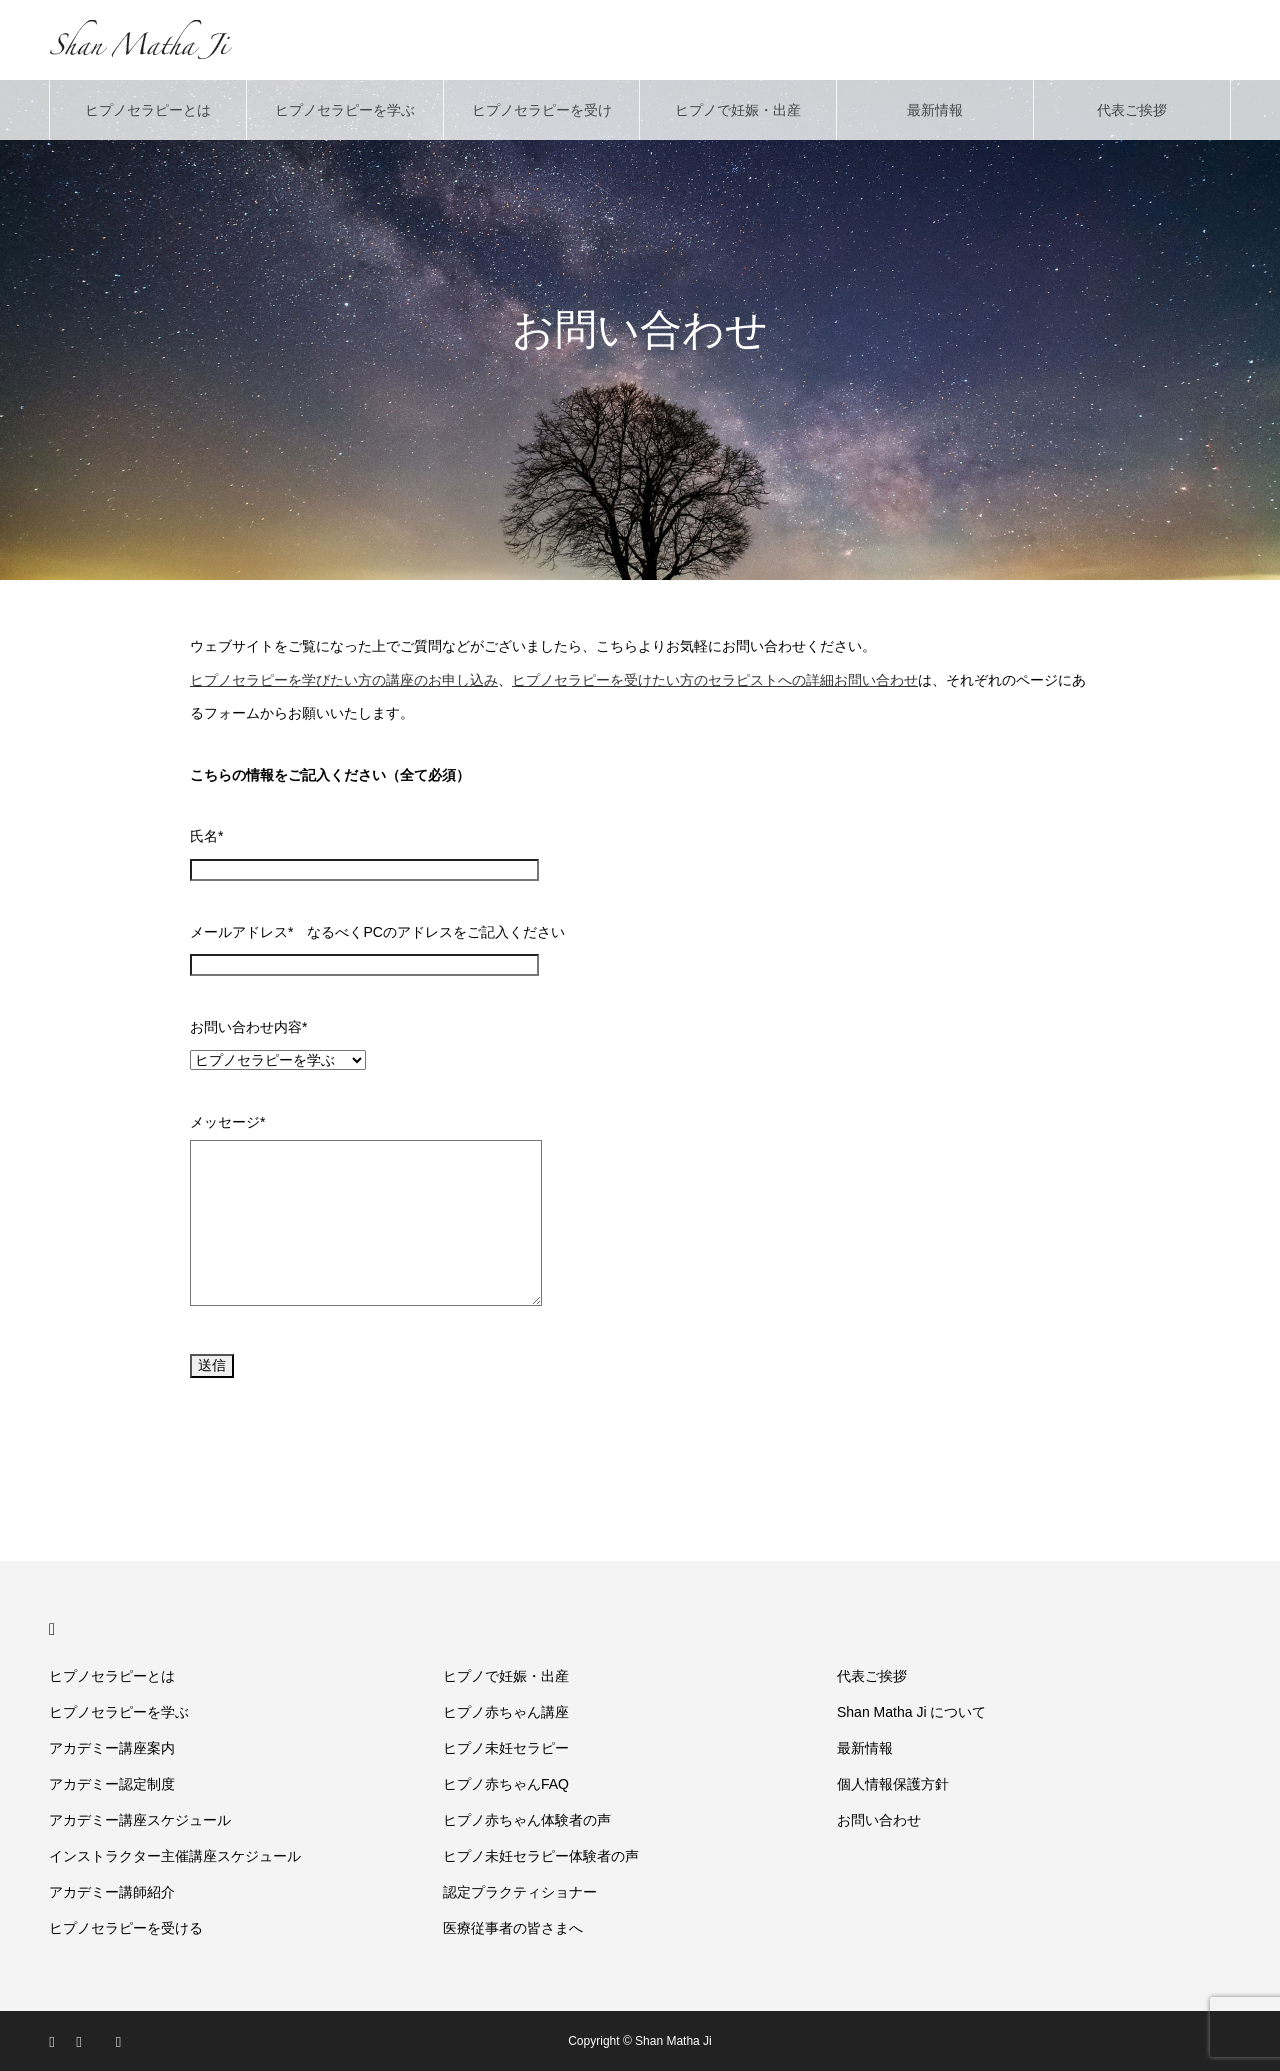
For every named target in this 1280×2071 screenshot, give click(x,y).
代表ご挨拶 (1132, 110)
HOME (57, 1629)
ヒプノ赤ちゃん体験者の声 (527, 1820)
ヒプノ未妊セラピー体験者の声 (541, 1856)
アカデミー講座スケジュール (140, 1820)
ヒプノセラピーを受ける (542, 121)
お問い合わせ (879, 1820)
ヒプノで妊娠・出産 (738, 110)
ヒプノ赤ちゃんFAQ (506, 1784)
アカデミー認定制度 (112, 1784)
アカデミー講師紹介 (112, 1892)
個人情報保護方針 (893, 1784)
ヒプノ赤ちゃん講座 (506, 1712)
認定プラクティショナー (520, 1892)
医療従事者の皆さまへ (513, 1928)
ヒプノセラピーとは (148, 110)
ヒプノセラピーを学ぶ (345, 110)
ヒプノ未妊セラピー (506, 1748)
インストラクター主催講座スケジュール (175, 1856)
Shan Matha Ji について (911, 1712)
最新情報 (935, 110)
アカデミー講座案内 (112, 1748)
